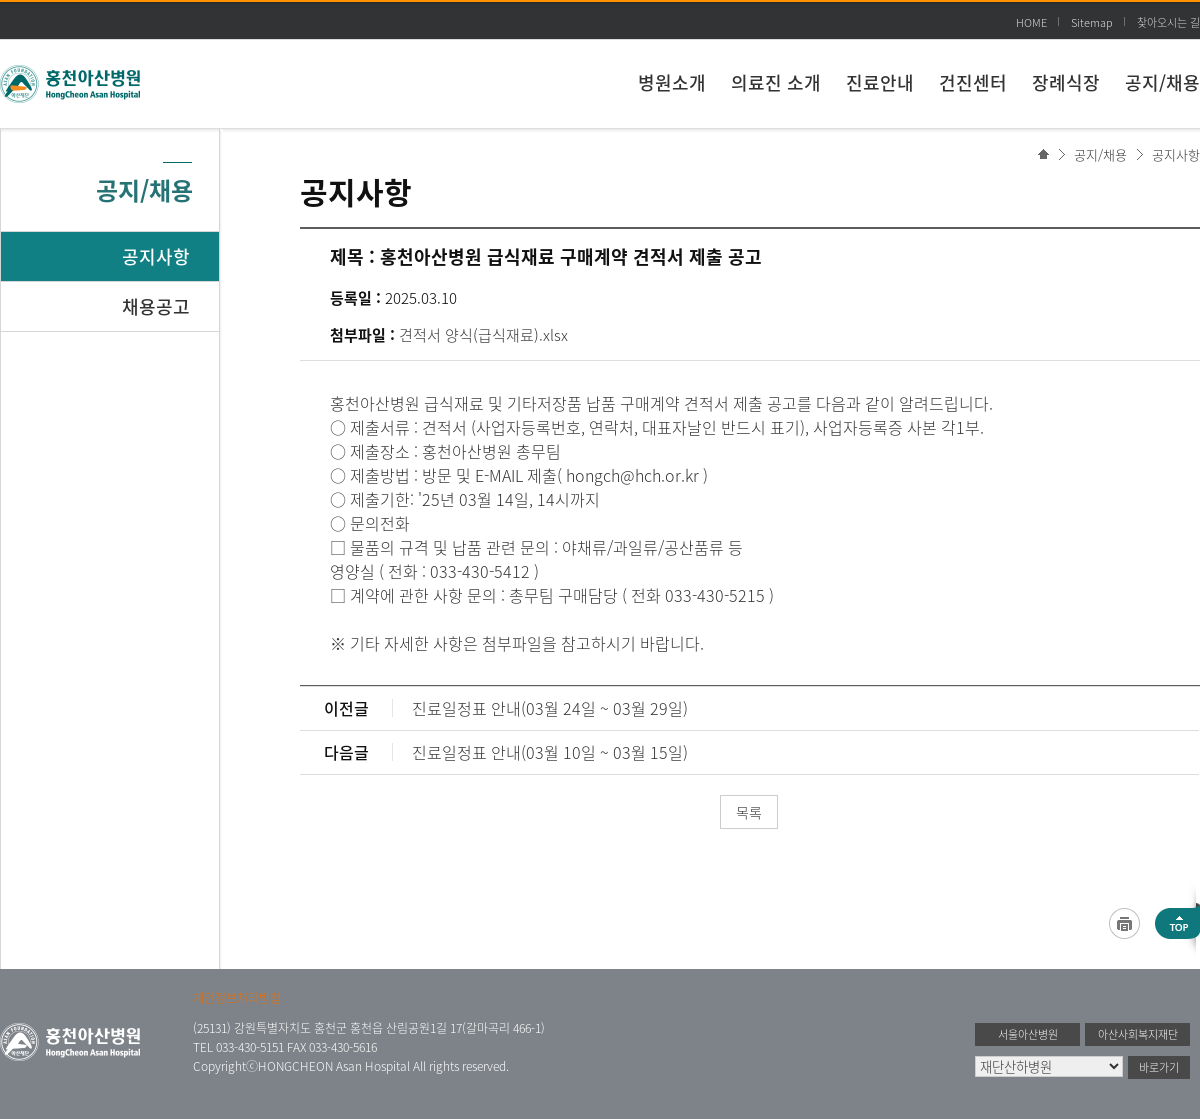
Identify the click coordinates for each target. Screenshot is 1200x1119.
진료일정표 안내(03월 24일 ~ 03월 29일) (550, 708)
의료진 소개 (776, 82)
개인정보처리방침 (237, 998)
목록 (749, 812)
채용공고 (156, 306)
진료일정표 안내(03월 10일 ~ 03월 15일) (550, 752)
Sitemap (1092, 22)
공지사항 (1176, 154)
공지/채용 (1162, 82)
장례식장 (1066, 82)
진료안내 (880, 82)
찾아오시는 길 (1168, 22)
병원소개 (672, 82)
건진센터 (973, 82)
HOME (1031, 22)
